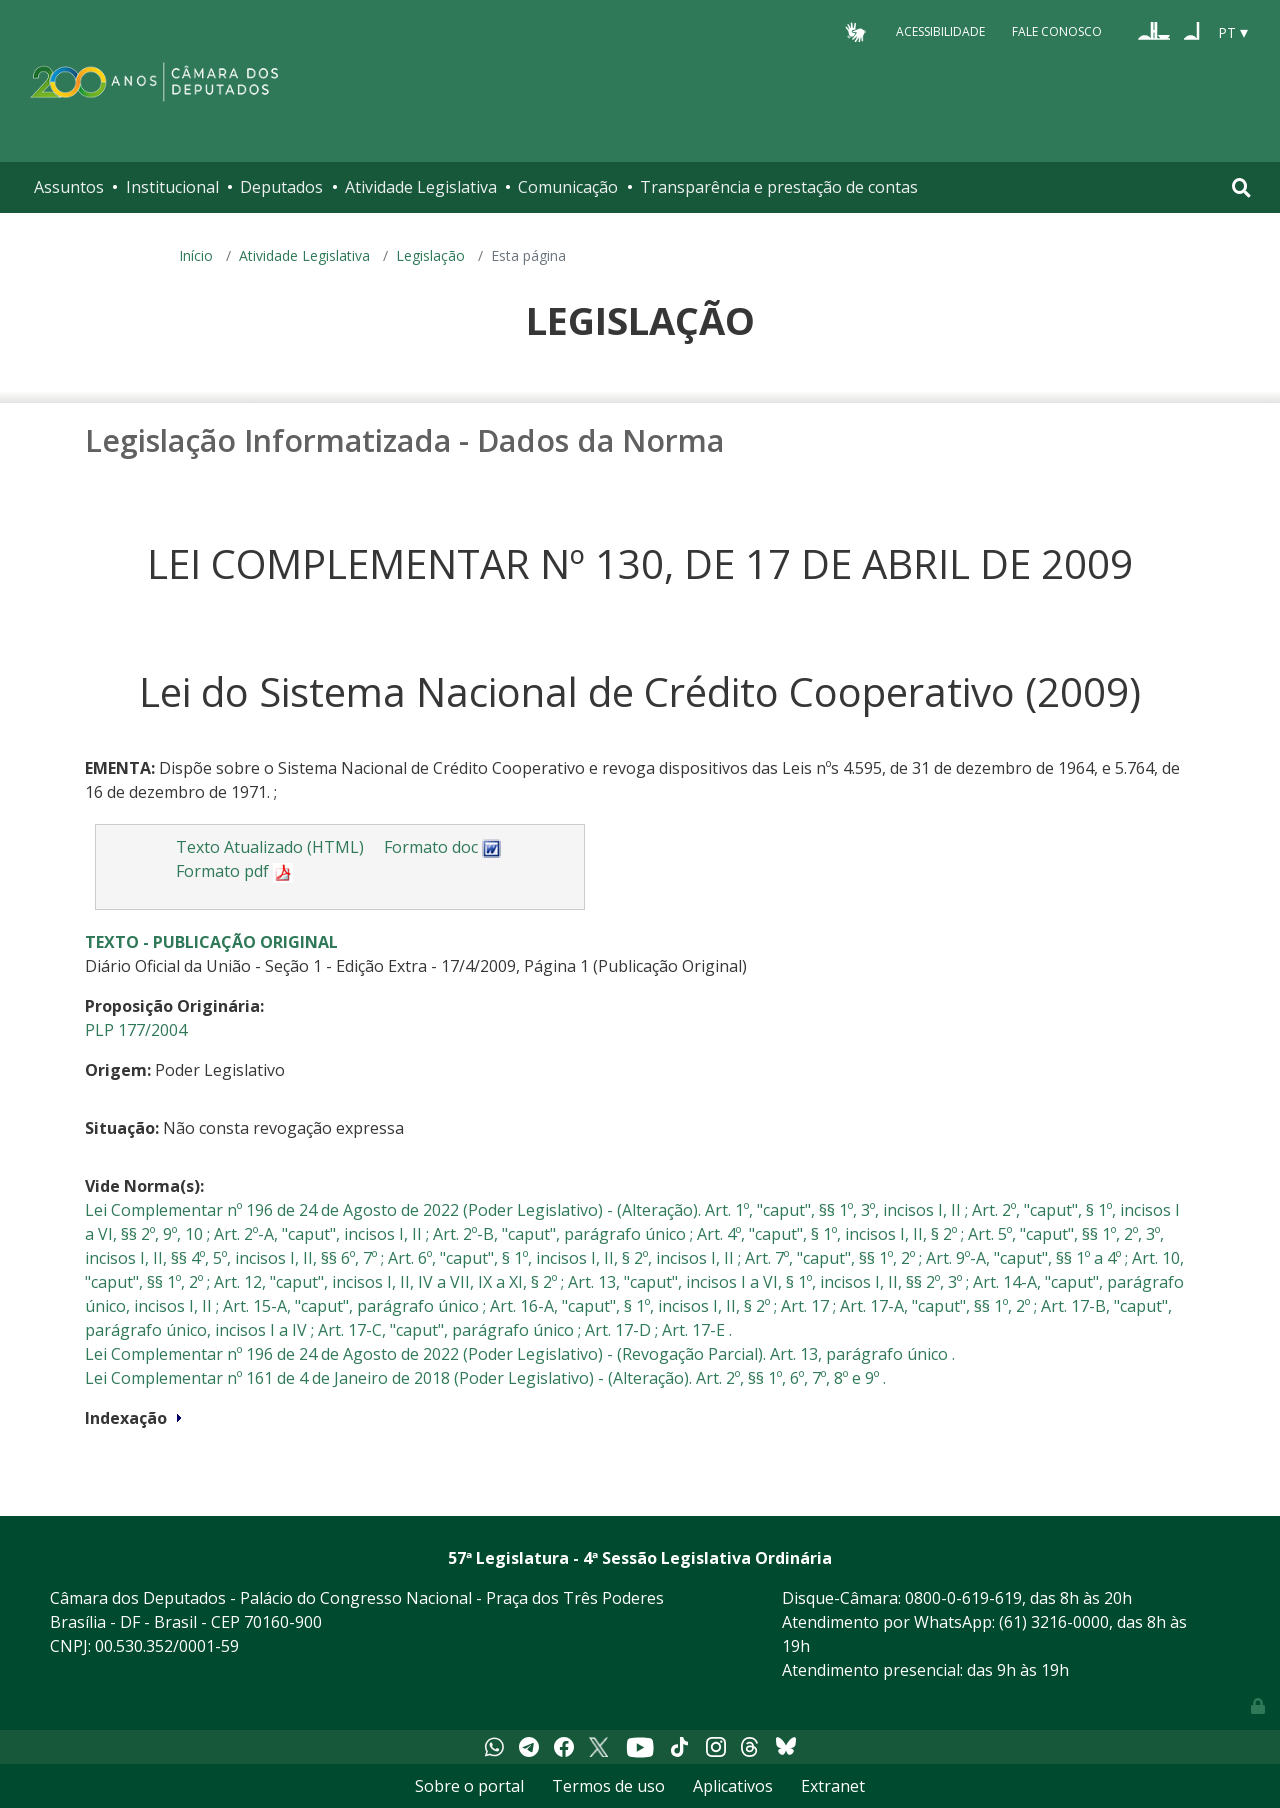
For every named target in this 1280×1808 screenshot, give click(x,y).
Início (196, 255)
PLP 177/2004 (136, 1030)
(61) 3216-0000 (1054, 1622)
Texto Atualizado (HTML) (270, 847)
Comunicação (568, 187)
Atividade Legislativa (421, 187)
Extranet (833, 1786)
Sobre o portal (469, 1786)
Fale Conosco (1057, 31)
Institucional (172, 187)
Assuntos (69, 187)
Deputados (281, 187)
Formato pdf (234, 871)
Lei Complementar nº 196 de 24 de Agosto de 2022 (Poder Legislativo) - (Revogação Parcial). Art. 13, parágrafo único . (520, 1354)
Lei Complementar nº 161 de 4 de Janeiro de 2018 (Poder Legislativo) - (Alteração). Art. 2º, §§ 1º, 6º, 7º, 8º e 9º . (485, 1378)
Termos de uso (608, 1786)
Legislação (430, 255)
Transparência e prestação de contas (779, 187)
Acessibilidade (940, 31)
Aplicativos (733, 1786)
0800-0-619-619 (963, 1598)
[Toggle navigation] (1241, 187)
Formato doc (443, 847)
